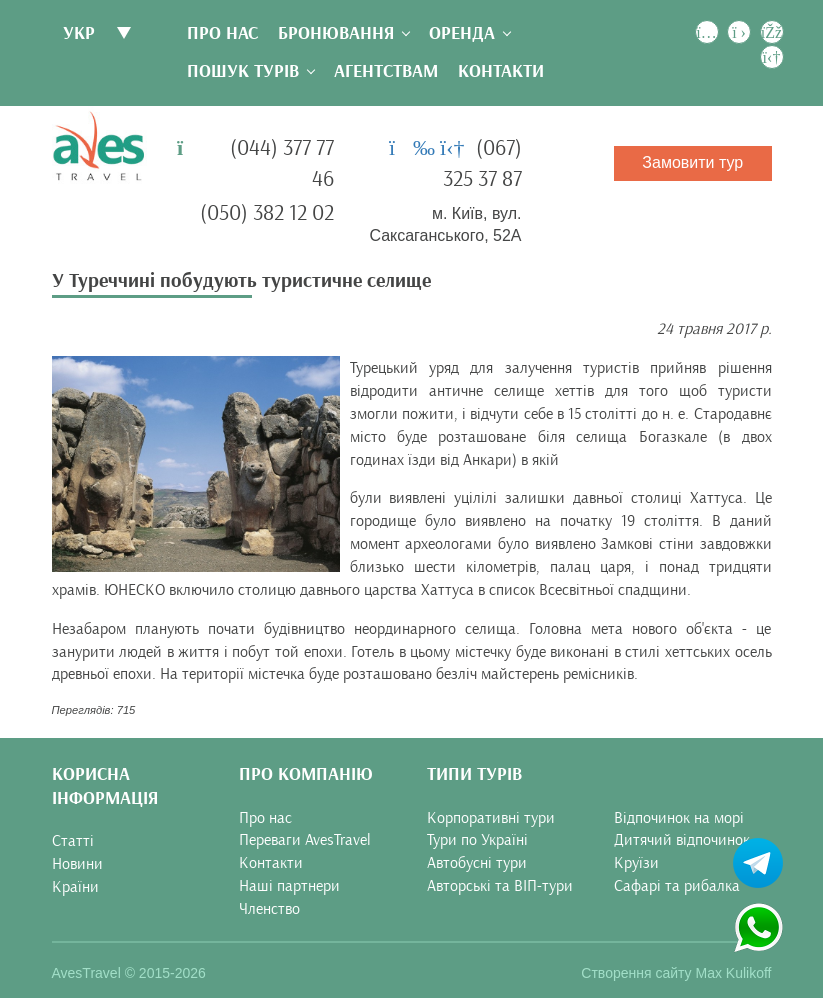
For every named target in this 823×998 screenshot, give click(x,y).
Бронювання (336, 33)
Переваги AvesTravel (305, 840)
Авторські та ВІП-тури (500, 886)
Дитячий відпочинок (682, 840)
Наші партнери (289, 886)
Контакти (501, 71)
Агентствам (386, 71)
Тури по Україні (477, 840)
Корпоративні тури (491, 818)
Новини (77, 864)
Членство (269, 909)
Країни (75, 887)
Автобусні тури (477, 863)
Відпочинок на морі (679, 818)
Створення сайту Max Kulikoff (676, 973)
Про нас (222, 33)
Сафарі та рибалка (677, 886)
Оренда (462, 33)
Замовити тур (692, 162)
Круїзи (636, 863)
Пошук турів (243, 71)
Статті (73, 841)
